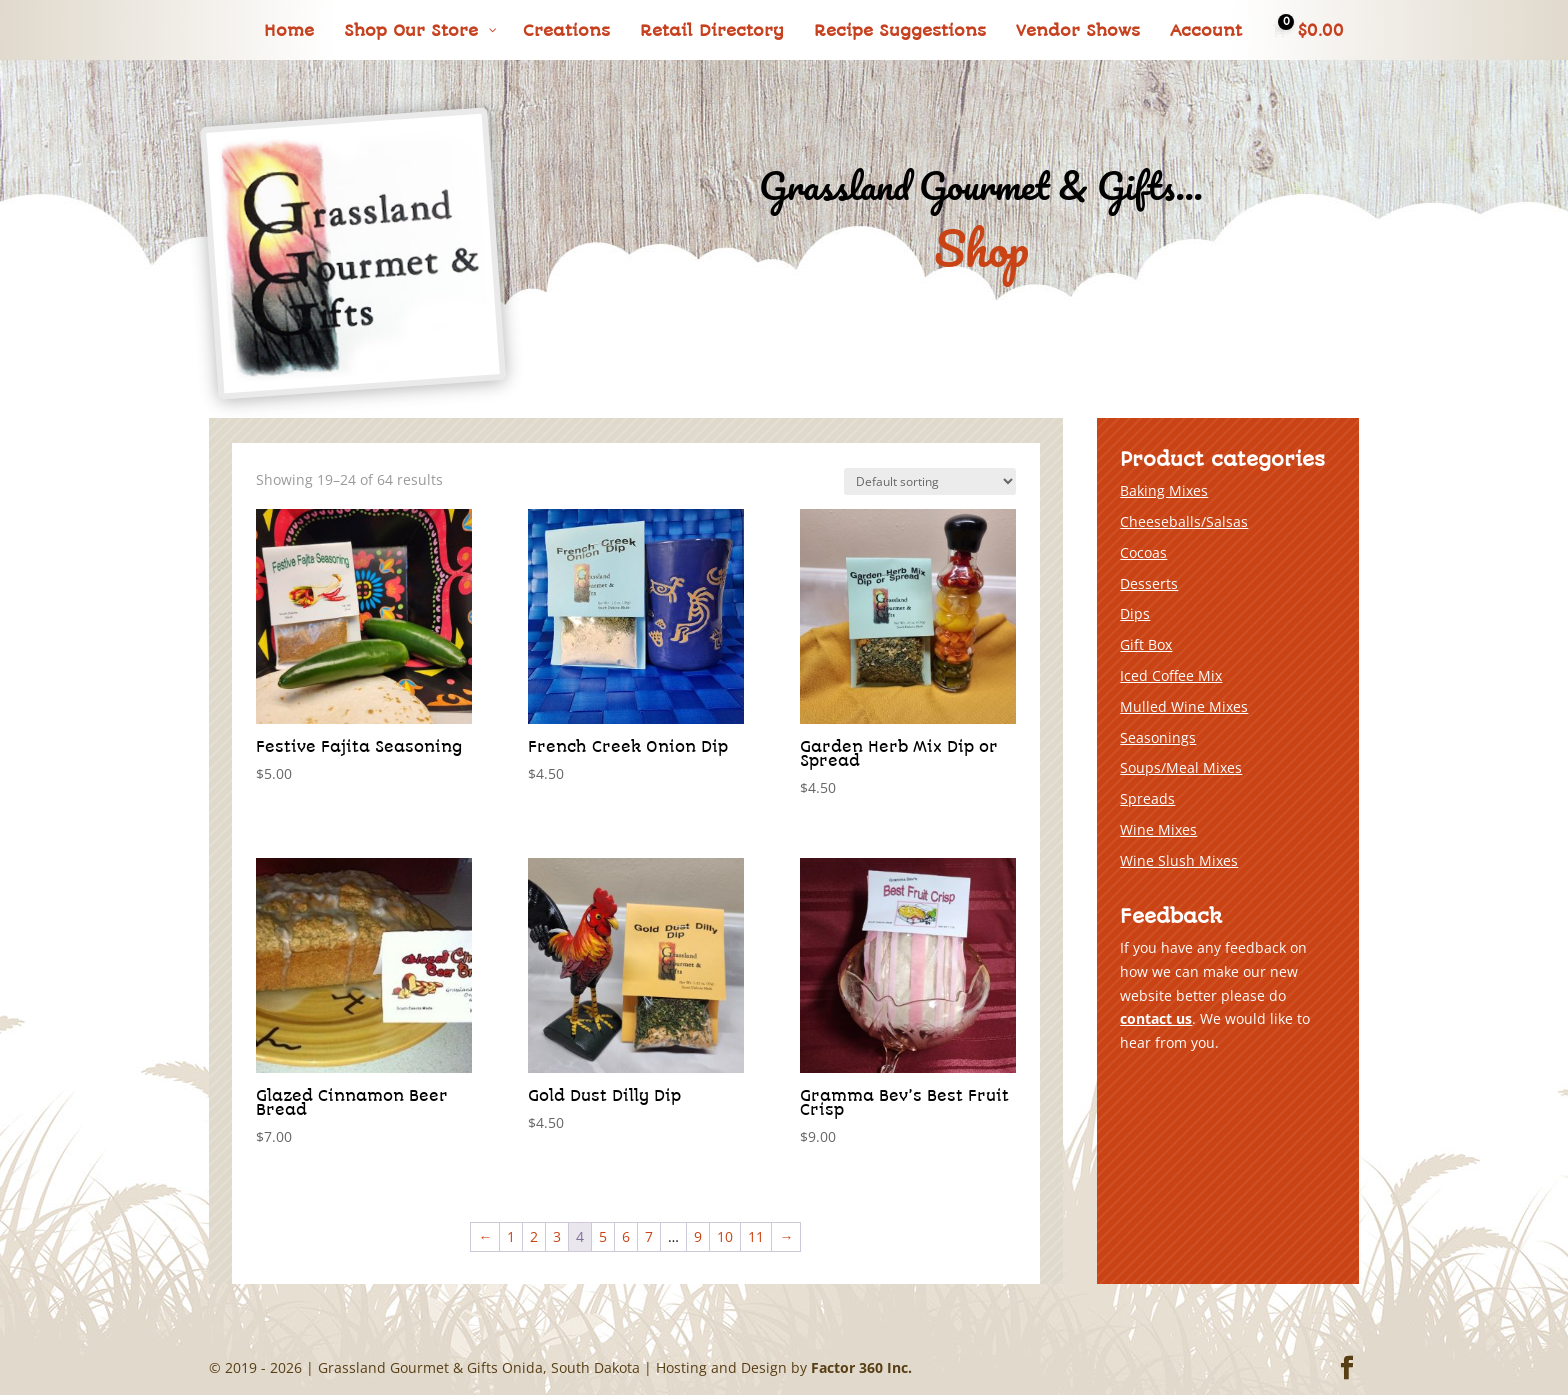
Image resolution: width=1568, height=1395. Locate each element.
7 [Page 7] (649, 1236)
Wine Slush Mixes (1179, 860)
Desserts (1149, 583)
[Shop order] (930, 481)
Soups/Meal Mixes (1181, 767)
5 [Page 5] (603, 1236)
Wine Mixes (1158, 829)
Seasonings (1158, 737)
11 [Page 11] (756, 1236)
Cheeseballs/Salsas (1184, 521)
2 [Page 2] (534, 1236)
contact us (1156, 1018)
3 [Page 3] (557, 1236)
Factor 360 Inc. (861, 1367)
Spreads (1147, 798)
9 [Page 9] (698, 1236)
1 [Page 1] (511, 1236)
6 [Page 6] (626, 1236)
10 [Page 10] (725, 1236)
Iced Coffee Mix (1171, 675)
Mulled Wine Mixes (1184, 706)
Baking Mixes (1164, 490)
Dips (1135, 613)
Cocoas (1143, 552)
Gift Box (1146, 644)
